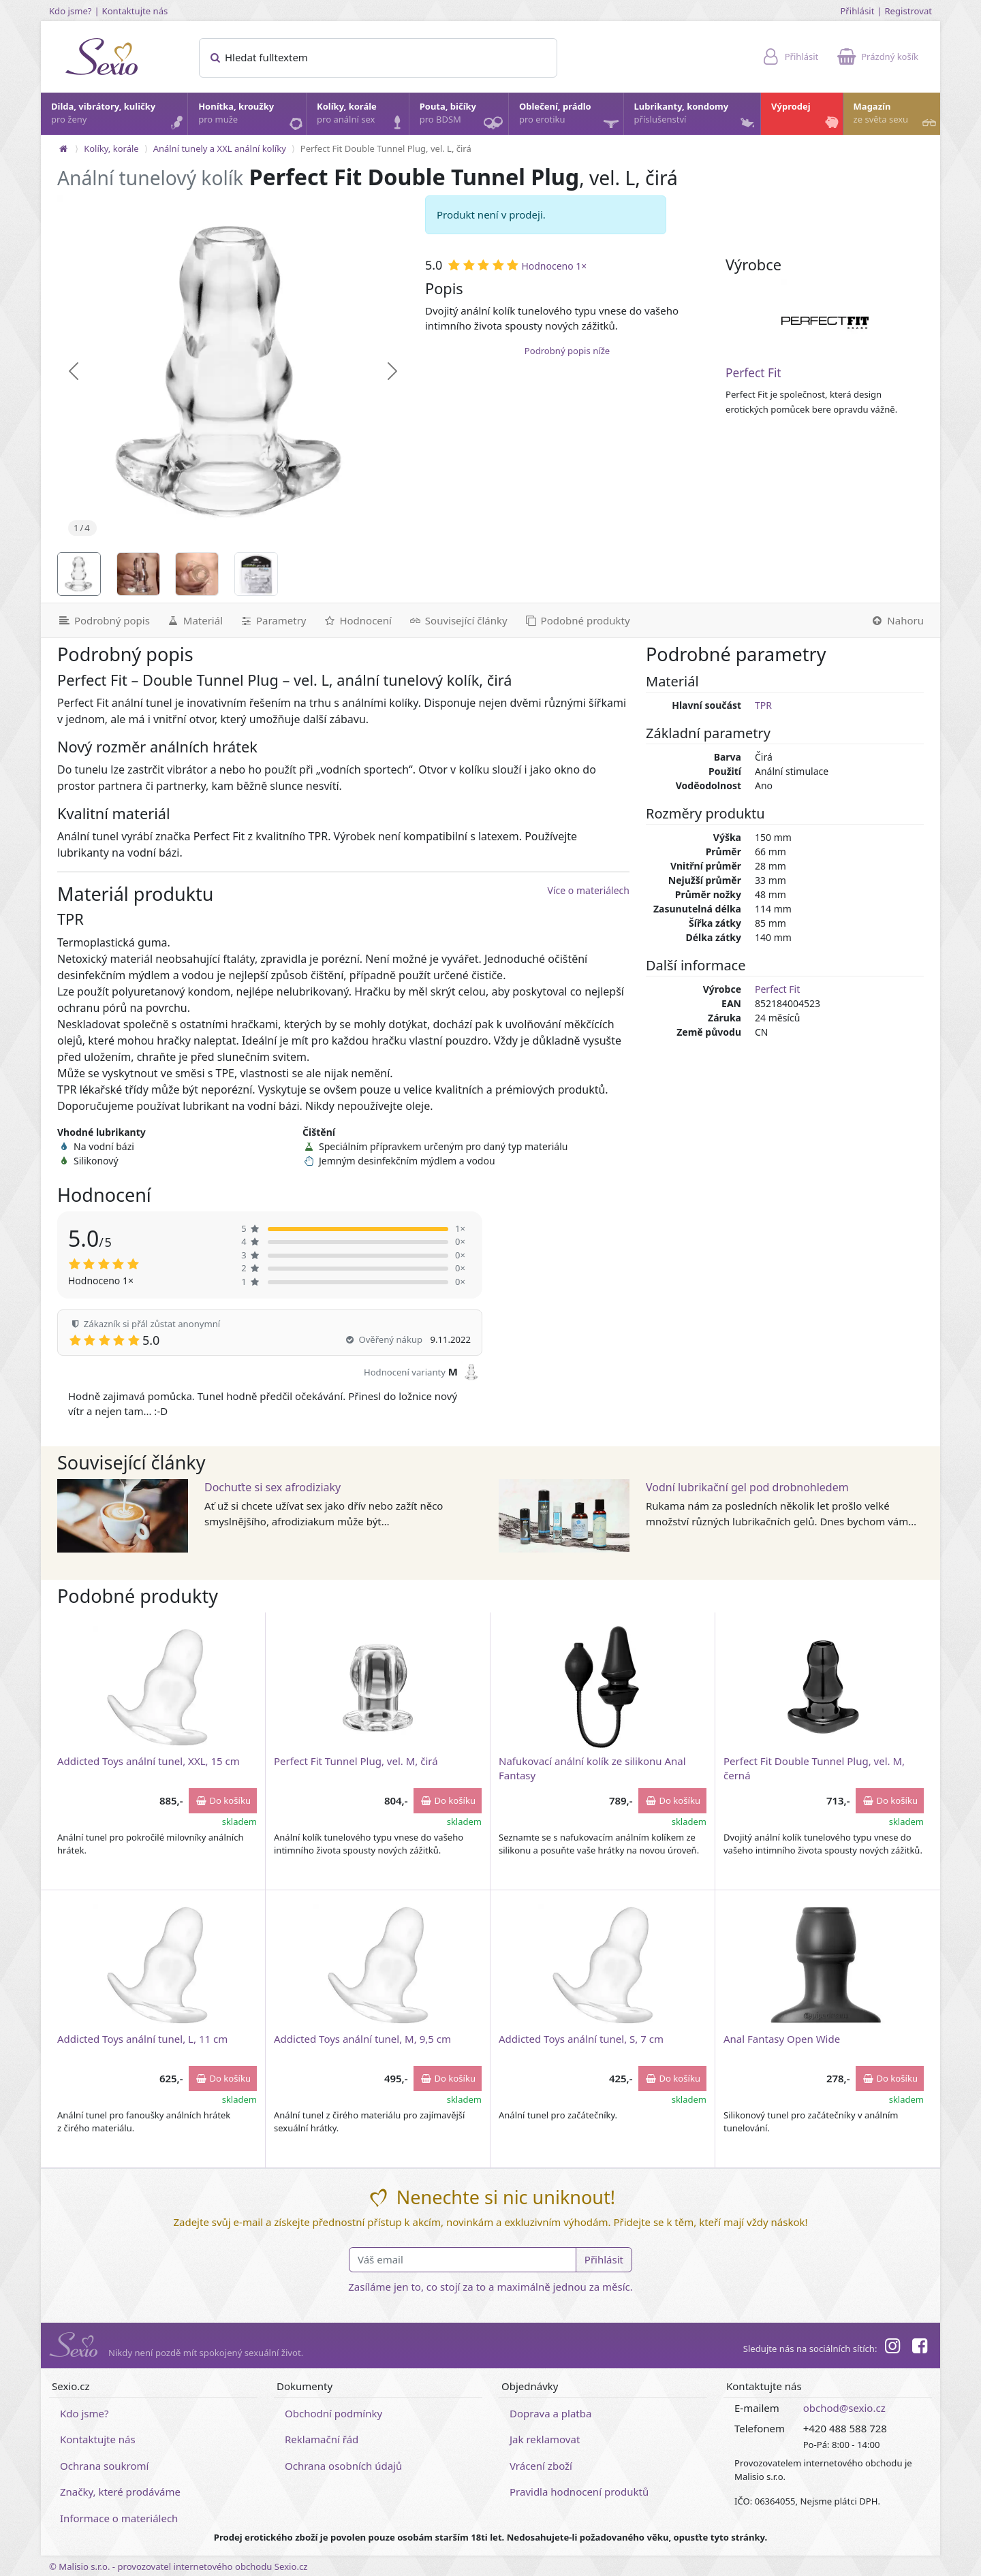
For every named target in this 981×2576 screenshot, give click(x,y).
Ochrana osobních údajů (343, 2465)
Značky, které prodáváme (120, 2491)
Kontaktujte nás (135, 11)
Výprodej (806, 116)
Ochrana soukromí (104, 2465)
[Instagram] (891, 2348)
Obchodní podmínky (333, 2413)
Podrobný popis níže (567, 351)
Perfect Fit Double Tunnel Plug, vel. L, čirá (385, 148)
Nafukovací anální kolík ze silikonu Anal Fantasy (592, 1768)
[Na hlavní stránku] (63, 148)
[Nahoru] (901, 620)
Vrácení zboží (541, 2465)
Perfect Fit (753, 373)
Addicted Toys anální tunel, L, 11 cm (142, 2039)
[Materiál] (194, 620)
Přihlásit (857, 11)
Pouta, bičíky (463, 117)
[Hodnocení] (356, 620)
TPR (763, 705)
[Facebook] (919, 2348)
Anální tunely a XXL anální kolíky (219, 148)
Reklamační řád (321, 2439)
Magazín (896, 116)
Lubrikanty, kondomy (696, 116)
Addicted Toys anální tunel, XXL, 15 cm (148, 1761)
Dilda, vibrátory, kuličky (118, 116)
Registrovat (908, 11)
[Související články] (458, 620)
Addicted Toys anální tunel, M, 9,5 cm (362, 2039)
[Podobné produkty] (577, 620)
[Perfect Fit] (825, 322)
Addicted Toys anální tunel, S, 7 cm (581, 2039)
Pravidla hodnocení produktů (579, 2491)
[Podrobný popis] (99, 620)
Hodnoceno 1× (554, 265)
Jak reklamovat (545, 2439)
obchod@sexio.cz (844, 2408)
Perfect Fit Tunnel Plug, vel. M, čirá (356, 1761)
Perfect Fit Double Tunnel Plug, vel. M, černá (814, 1768)
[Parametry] (272, 620)
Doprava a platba (550, 2413)
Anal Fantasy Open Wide (781, 2039)
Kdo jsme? (70, 11)
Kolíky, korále (362, 116)
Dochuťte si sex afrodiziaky (272, 1487)
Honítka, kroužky (251, 116)
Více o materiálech (588, 890)
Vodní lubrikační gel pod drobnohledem (747, 1487)
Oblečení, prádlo (570, 117)
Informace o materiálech (119, 2518)
